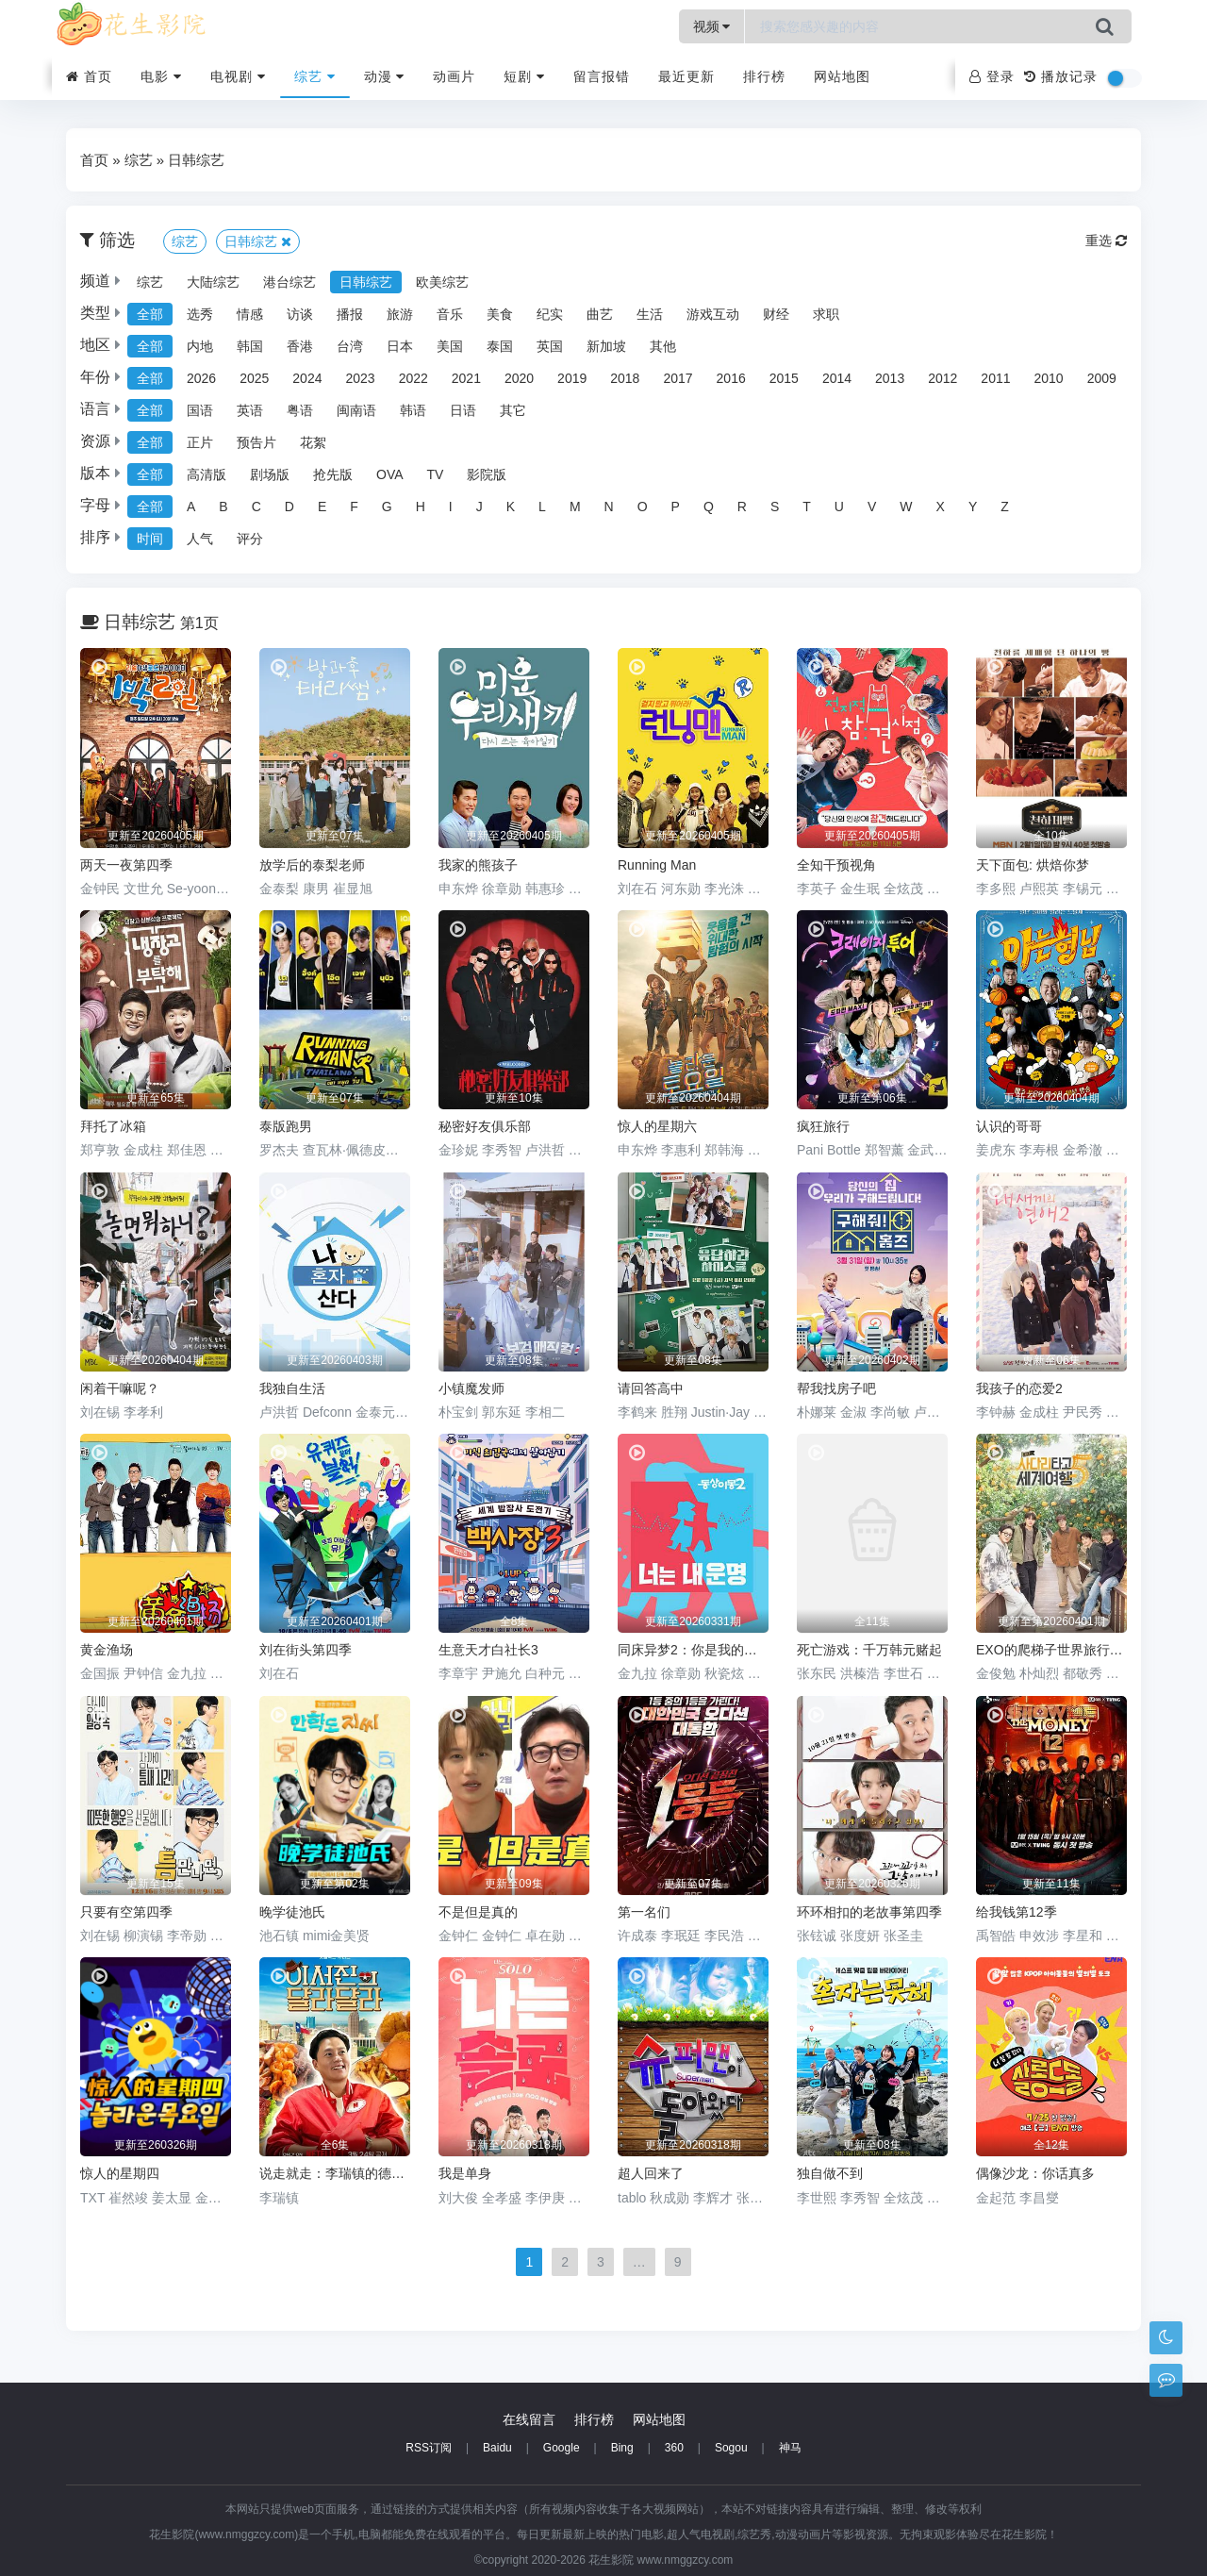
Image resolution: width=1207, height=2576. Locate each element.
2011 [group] (995, 378)
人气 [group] (200, 538)
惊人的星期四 (119, 2173)
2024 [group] (307, 378)
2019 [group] (572, 378)
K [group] (510, 506)
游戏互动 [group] (712, 314)
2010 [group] (1049, 378)
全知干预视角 (836, 865)
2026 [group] (201, 378)
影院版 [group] (486, 474)
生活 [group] (650, 314)
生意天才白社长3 (488, 1649)
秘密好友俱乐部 (484, 1126)
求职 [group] (826, 314)
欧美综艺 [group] (442, 282)
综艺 (315, 76)
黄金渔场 (106, 1649)
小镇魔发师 (471, 1388)
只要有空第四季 (126, 1912)
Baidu (497, 2447)
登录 (992, 76)
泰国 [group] (500, 346)
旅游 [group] (400, 314)
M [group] (575, 506)
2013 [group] (889, 378)
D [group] (289, 506)
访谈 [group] (300, 314)
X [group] (940, 506)
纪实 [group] (550, 314)
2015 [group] (784, 378)
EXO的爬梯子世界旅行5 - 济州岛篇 (1051, 1649)
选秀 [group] (200, 314)
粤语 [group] (300, 410)
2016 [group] (731, 378)
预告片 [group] (256, 442)
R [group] (742, 506)
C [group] (256, 506)
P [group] (675, 506)
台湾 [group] (350, 346)
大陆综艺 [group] (213, 282)
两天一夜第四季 (126, 865)
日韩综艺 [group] (365, 282)
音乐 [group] (450, 314)
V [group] (872, 506)
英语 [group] (250, 410)
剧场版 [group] (269, 474)
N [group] (609, 506)
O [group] (642, 506)
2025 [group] (254, 378)
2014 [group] (837, 378)
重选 (1106, 240)
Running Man (657, 865)
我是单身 (464, 2173)
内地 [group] (200, 346)
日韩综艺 (196, 160)
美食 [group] (500, 314)
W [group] (906, 506)
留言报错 (601, 76)
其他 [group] (663, 346)
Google (561, 2447)
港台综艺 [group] (289, 282)
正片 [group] (200, 442)
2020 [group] (519, 378)
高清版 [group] (206, 474)
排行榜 (764, 76)
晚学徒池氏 (292, 1912)
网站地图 (842, 76)
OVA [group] (390, 474)
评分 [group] (250, 538)
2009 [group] (1101, 378)
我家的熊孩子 (478, 865)
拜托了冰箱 (113, 1126)
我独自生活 (292, 1388)
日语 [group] (463, 410)
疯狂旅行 (823, 1126)
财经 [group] (776, 314)
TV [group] (435, 474)
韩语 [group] (413, 410)
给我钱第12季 (1016, 1912)
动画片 (454, 76)
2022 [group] (413, 378)
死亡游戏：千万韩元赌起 (869, 1649)
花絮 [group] (313, 442)
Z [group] (1004, 506)
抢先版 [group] (333, 474)
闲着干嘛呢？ (119, 1388)
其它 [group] (513, 410)
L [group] (542, 506)
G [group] (387, 506)
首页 (89, 76)
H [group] (420, 506)
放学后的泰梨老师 (312, 865)
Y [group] (972, 506)
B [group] (223, 506)
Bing (622, 2447)
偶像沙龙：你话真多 (1035, 2173)
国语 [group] (200, 410)
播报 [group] (350, 314)
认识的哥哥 (1009, 1126)
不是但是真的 (478, 1912)
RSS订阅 (428, 2447)
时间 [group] (150, 538)
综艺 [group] (150, 282)
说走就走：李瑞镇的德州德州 (334, 2173)
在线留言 (529, 2419)
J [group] (479, 506)
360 (674, 2447)
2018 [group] (624, 378)
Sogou (731, 2447)
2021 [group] (466, 378)
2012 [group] (942, 378)
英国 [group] (550, 346)
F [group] (354, 506)
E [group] (322, 506)
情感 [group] (250, 314)
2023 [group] (359, 378)
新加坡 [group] (606, 346)
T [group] (806, 506)
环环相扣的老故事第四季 (869, 1912)
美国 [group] (450, 346)
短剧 (524, 76)
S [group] (774, 506)
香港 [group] (300, 346)
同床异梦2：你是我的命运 (693, 1649)
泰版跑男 (285, 1126)
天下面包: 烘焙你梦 (1032, 865)
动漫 (384, 76)
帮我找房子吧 (836, 1388)
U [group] (839, 506)
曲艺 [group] (600, 314)
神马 (790, 2447)
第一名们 (644, 1912)
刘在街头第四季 (305, 1649)
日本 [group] (400, 346)
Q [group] (708, 506)
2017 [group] (677, 378)
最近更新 (686, 76)
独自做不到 (830, 2173)
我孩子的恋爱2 (1019, 1388)
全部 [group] (150, 314)
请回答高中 (651, 1388)
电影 (161, 76)
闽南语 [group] (356, 410)
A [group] (191, 506)
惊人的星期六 (657, 1126)
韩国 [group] (250, 346)
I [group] (451, 506)
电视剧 (238, 76)
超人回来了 (651, 2173)
